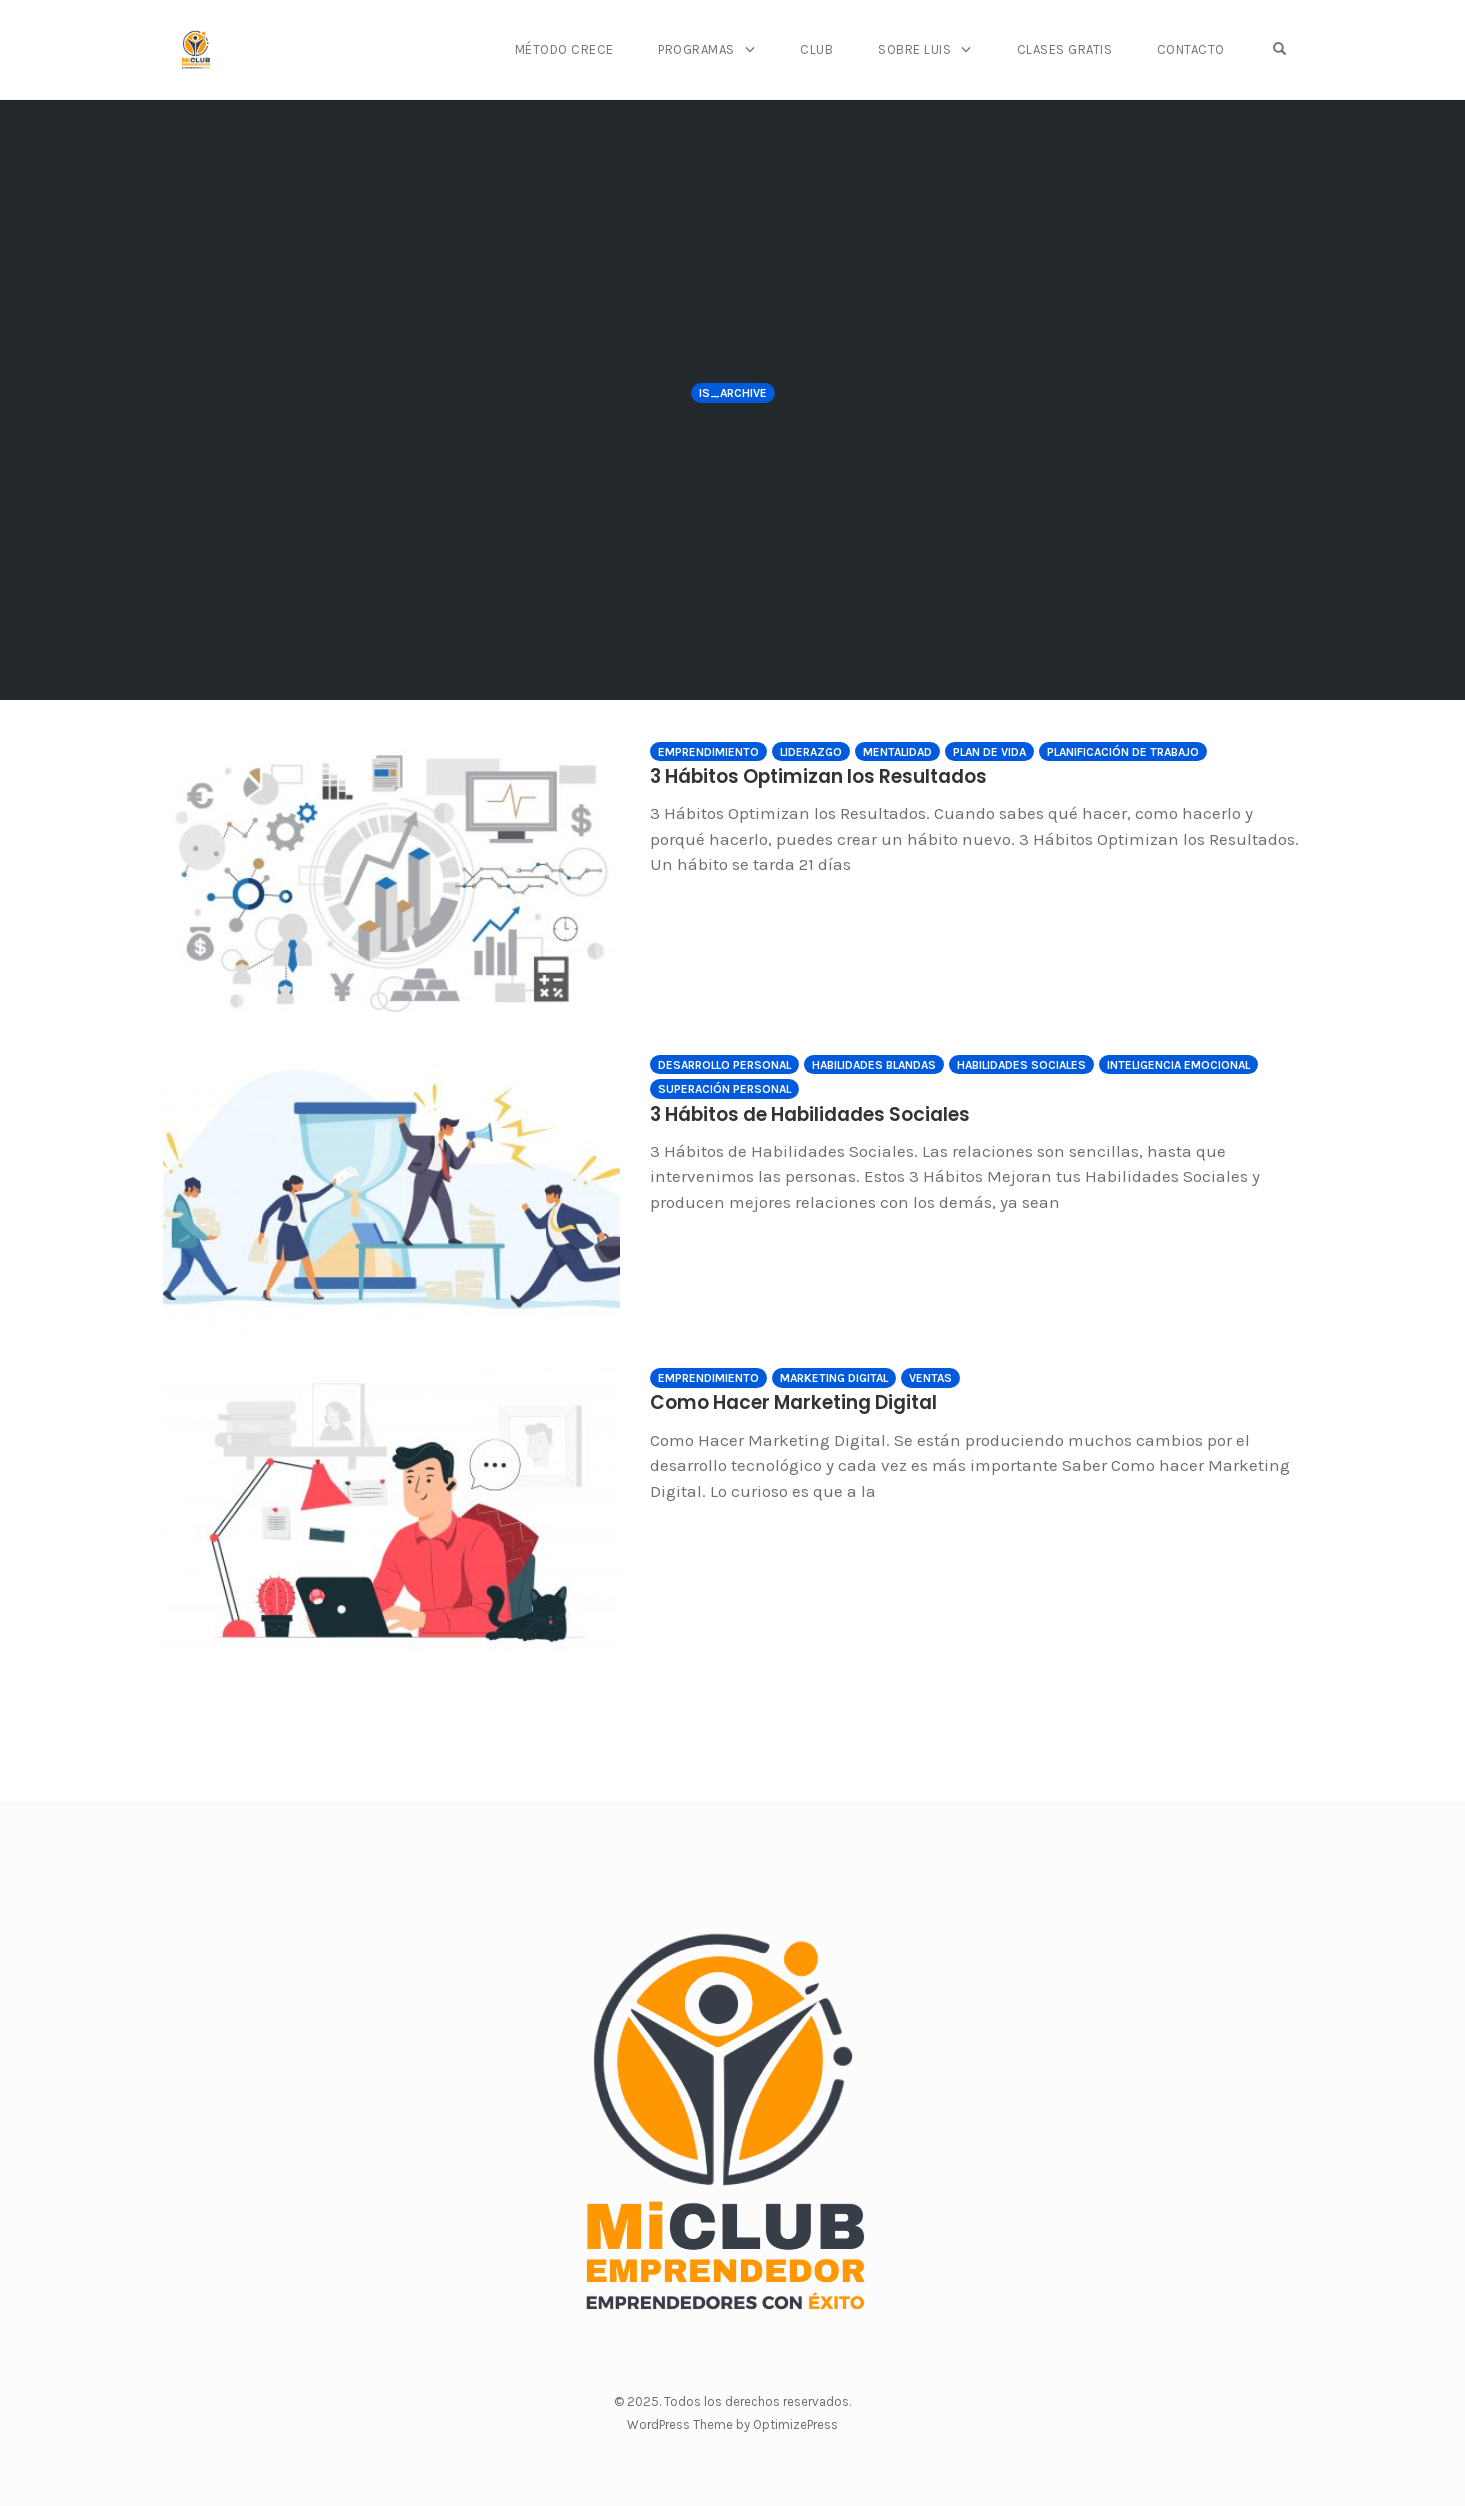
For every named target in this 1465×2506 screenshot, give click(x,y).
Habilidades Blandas (874, 1065)
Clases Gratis (1082, 49)
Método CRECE (600, 49)
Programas (729, 49)
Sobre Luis (937, 49)
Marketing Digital (834, 1378)
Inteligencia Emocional (1178, 1065)
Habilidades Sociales (1021, 1065)
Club (844, 49)
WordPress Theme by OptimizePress (732, 2424)
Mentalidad (897, 752)
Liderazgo (811, 752)
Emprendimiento (708, 752)
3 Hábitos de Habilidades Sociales (775, 1113)
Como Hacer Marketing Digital (762, 1401)
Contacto (1204, 49)
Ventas (930, 1378)
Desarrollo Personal (724, 1065)
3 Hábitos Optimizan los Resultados (782, 775)
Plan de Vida (989, 752)
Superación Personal (724, 1089)
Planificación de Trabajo (1123, 752)
